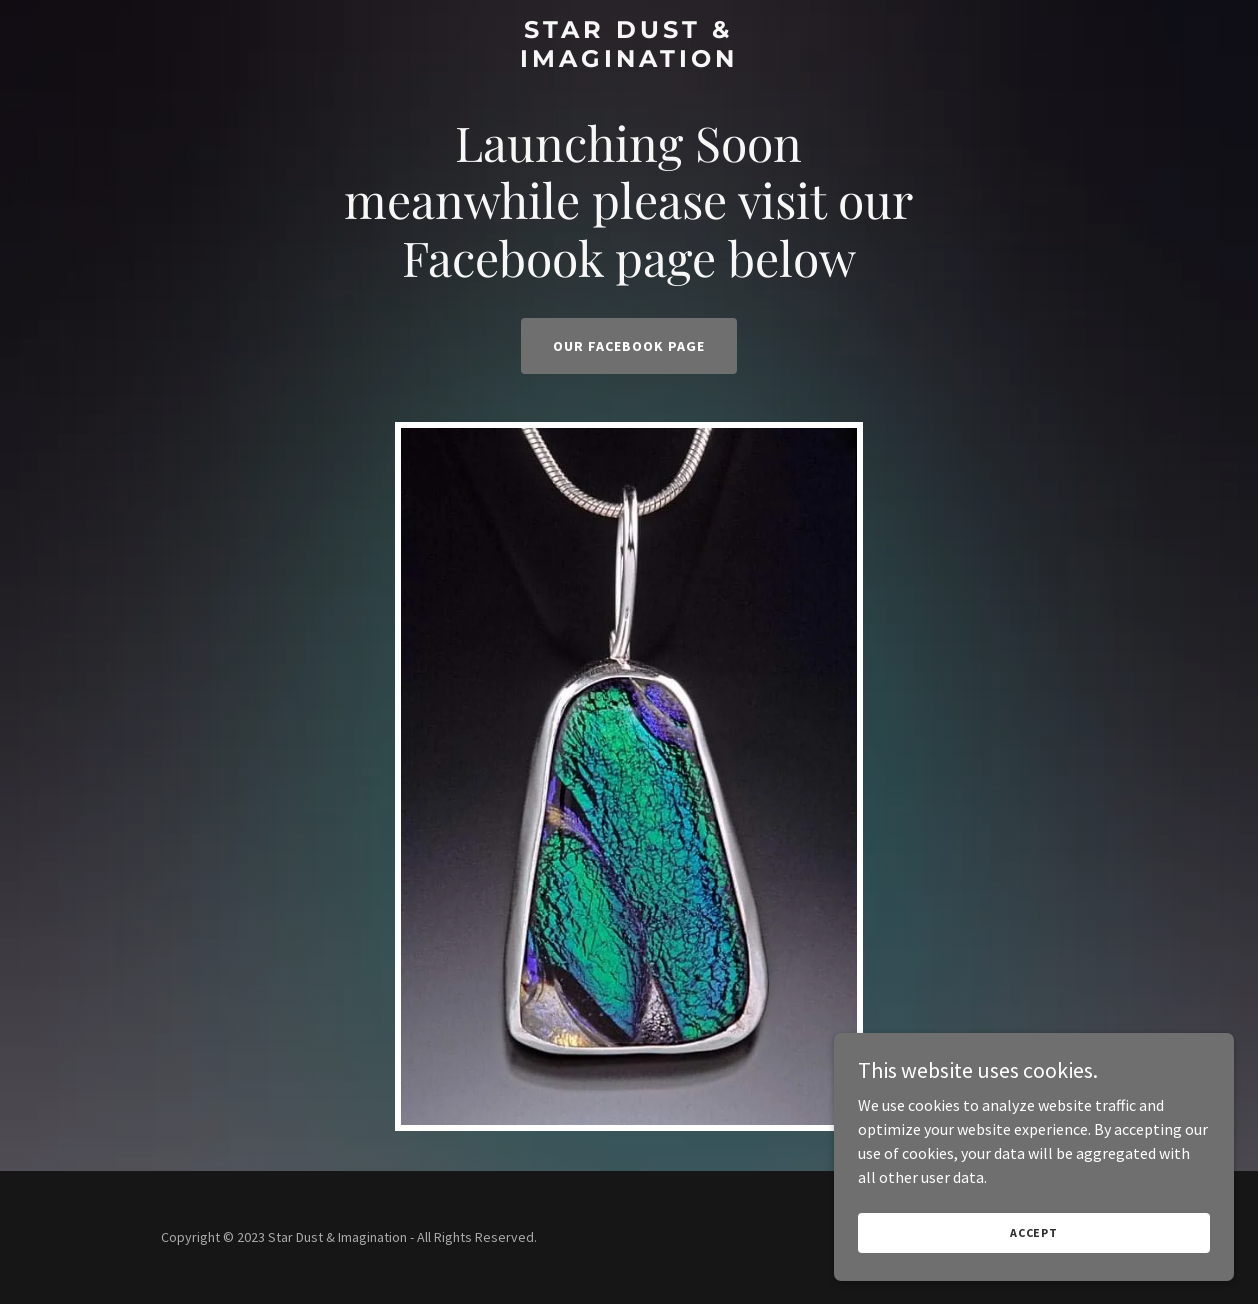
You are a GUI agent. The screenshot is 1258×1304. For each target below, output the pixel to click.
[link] (628, 61)
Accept (1034, 1232)
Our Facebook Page (629, 346)
